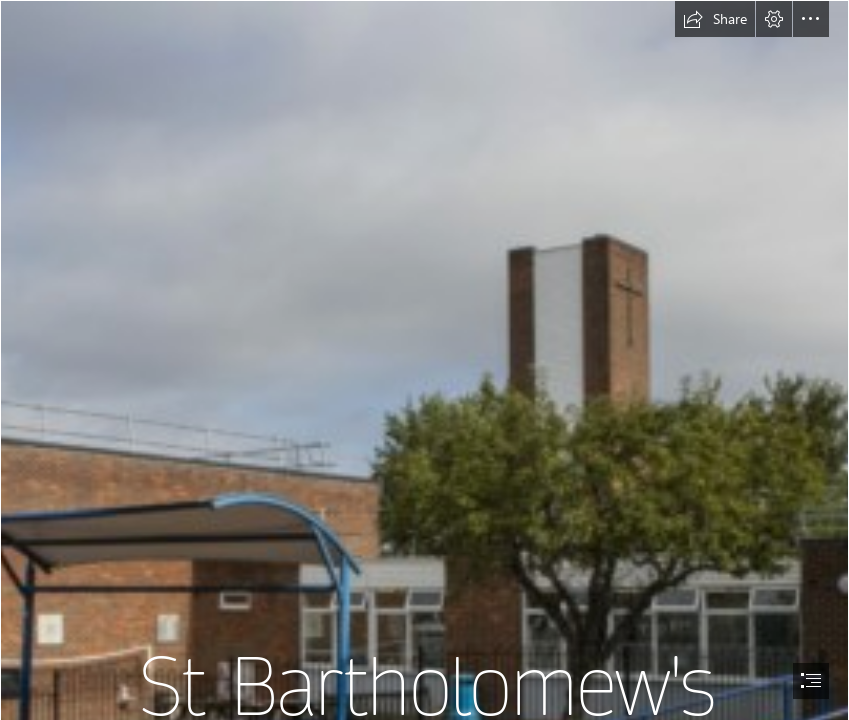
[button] (715, 19)
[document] (424, 360)
